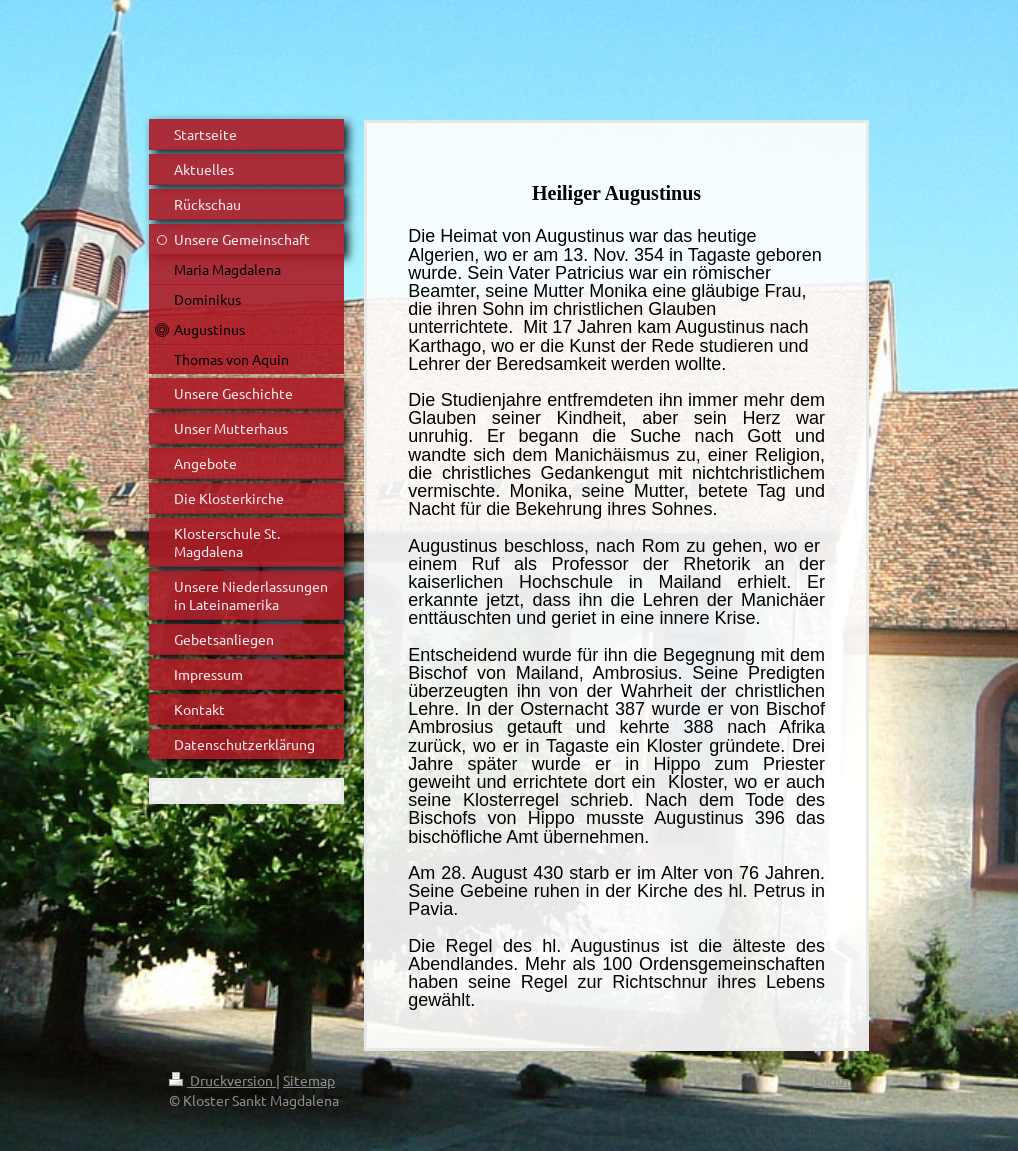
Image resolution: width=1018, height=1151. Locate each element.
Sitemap (309, 1080)
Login (831, 1080)
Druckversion (222, 1080)
